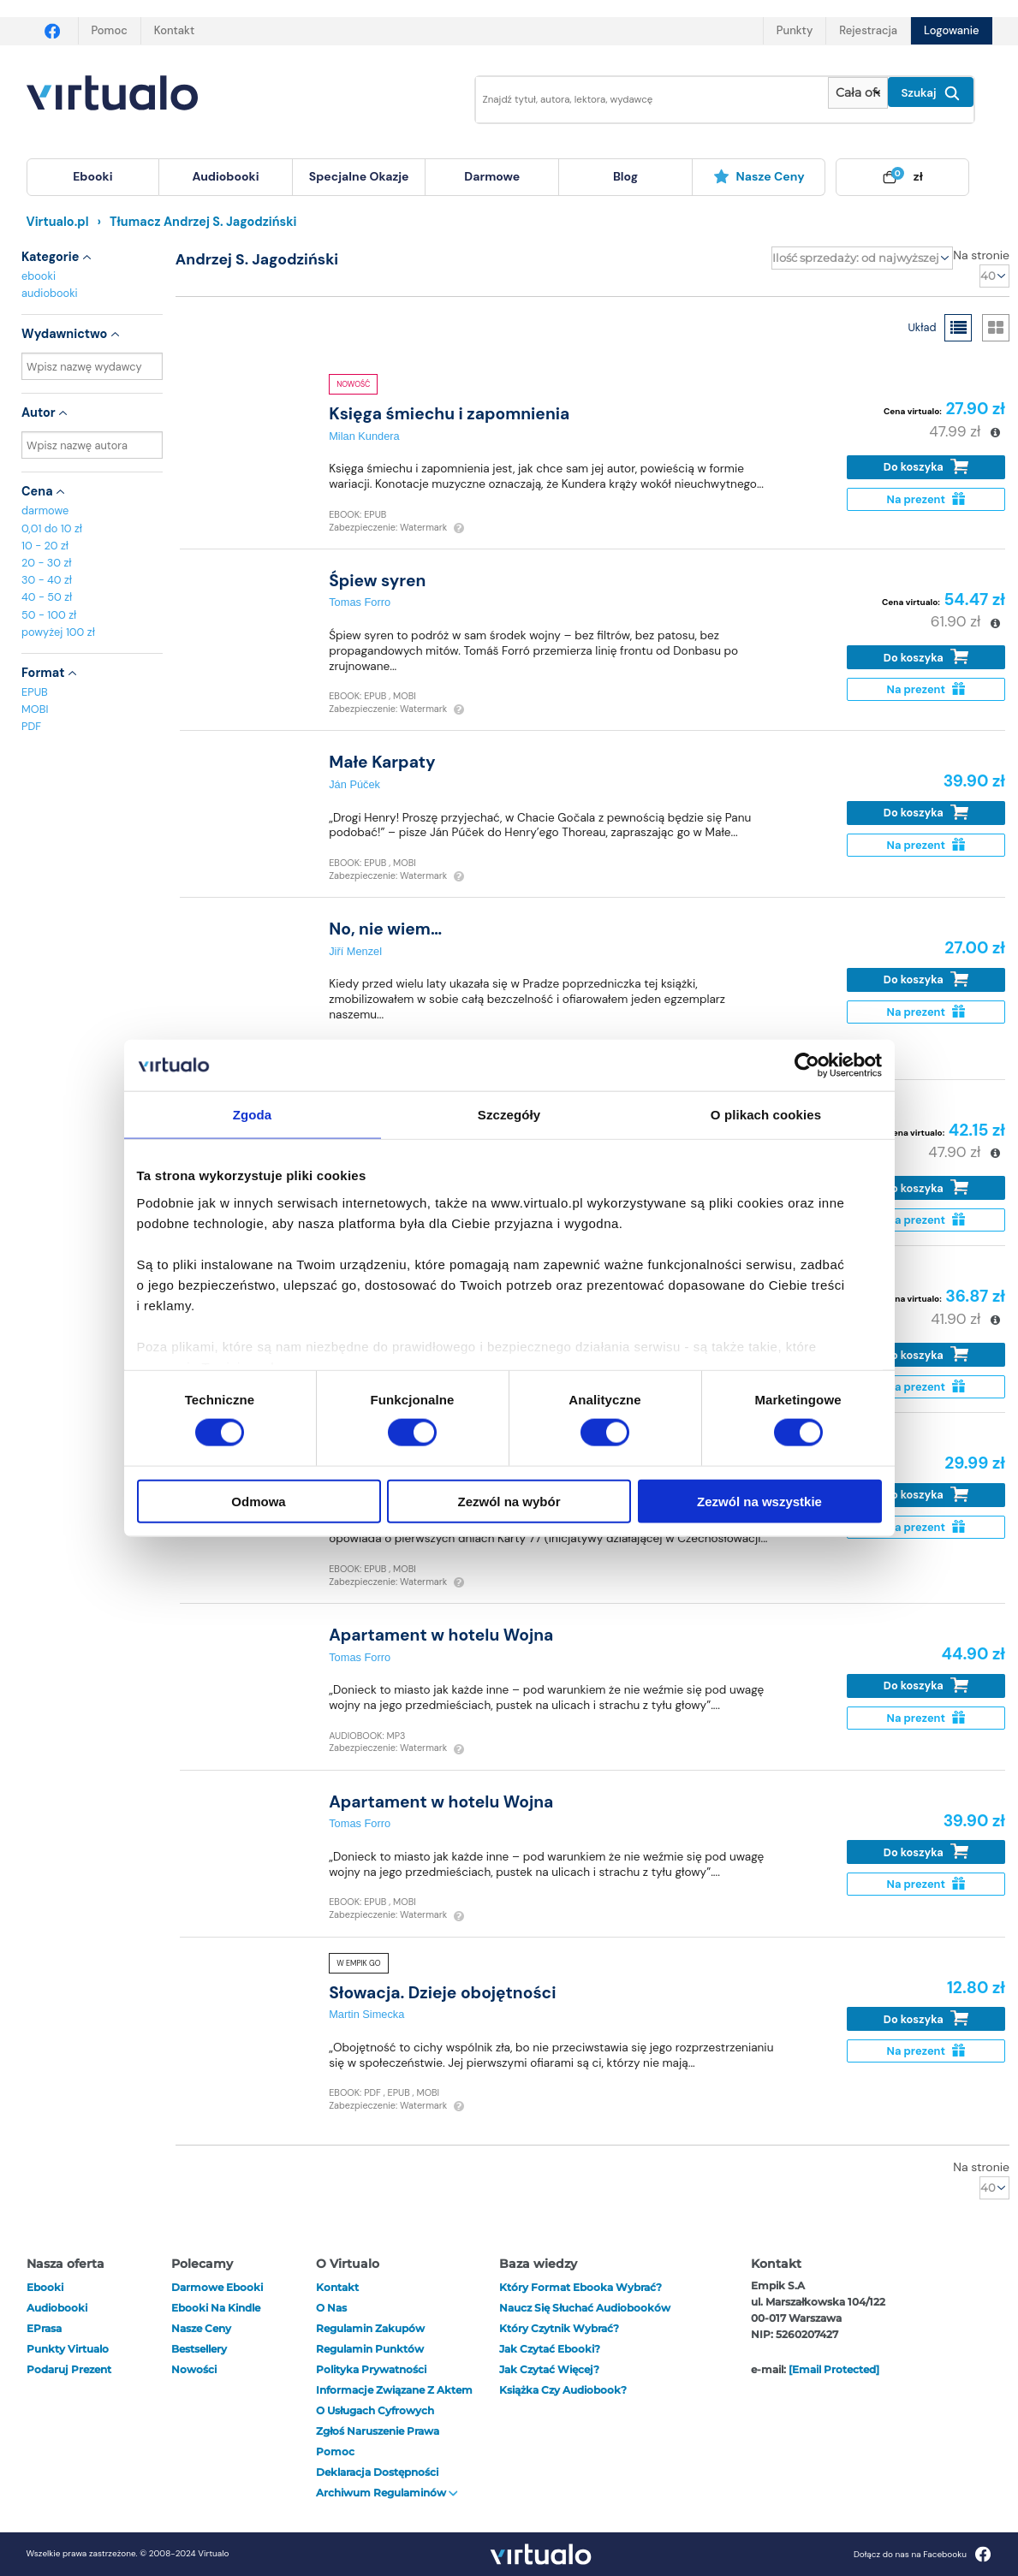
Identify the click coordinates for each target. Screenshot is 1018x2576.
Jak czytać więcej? (549, 2369)
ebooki (38, 276)
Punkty (795, 30)
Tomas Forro (359, 602)
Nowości (194, 2369)
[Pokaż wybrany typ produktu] (857, 93)
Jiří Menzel (355, 951)
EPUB (34, 692)
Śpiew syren (377, 580)
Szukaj (930, 93)
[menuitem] (93, 177)
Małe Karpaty (382, 762)
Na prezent (926, 499)
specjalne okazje (359, 176)
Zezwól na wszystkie (759, 1500)
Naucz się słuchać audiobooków (584, 2307)
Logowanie (951, 30)
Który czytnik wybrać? (559, 2328)
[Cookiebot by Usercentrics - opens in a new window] (807, 1065)
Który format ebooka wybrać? (580, 2287)
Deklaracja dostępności (377, 2472)
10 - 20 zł (44, 545)
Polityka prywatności (371, 2369)
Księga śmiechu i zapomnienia (449, 413)
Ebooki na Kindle (215, 2307)
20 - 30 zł (46, 562)
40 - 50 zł (46, 597)
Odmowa (258, 1500)
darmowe (492, 176)
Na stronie (981, 255)
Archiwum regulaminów (387, 2492)
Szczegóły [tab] (509, 1114)
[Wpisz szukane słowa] (640, 99)
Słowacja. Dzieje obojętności (442, 1992)
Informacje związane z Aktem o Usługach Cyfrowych (394, 2400)
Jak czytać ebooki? (549, 2348)
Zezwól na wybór (508, 1500)
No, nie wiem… (385, 929)
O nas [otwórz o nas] (331, 2307)
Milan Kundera (364, 436)
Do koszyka (926, 467)
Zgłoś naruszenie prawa (377, 2431)
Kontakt (174, 30)
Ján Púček (354, 784)
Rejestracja (868, 30)
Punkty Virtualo (68, 2348)
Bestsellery (199, 2348)
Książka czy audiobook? (563, 2389)
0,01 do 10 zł (51, 528)
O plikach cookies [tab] (766, 1114)
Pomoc (110, 30)
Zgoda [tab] (252, 1114)
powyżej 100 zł (58, 632)
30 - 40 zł (46, 580)
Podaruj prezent (69, 2369)
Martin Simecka (366, 2014)
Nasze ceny (759, 176)
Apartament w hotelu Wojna (441, 1635)
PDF (31, 726)
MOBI (34, 709)
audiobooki (49, 293)
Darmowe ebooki (217, 2287)
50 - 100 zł (48, 615)
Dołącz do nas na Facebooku (922, 2554)
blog (625, 176)
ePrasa (44, 2328)
